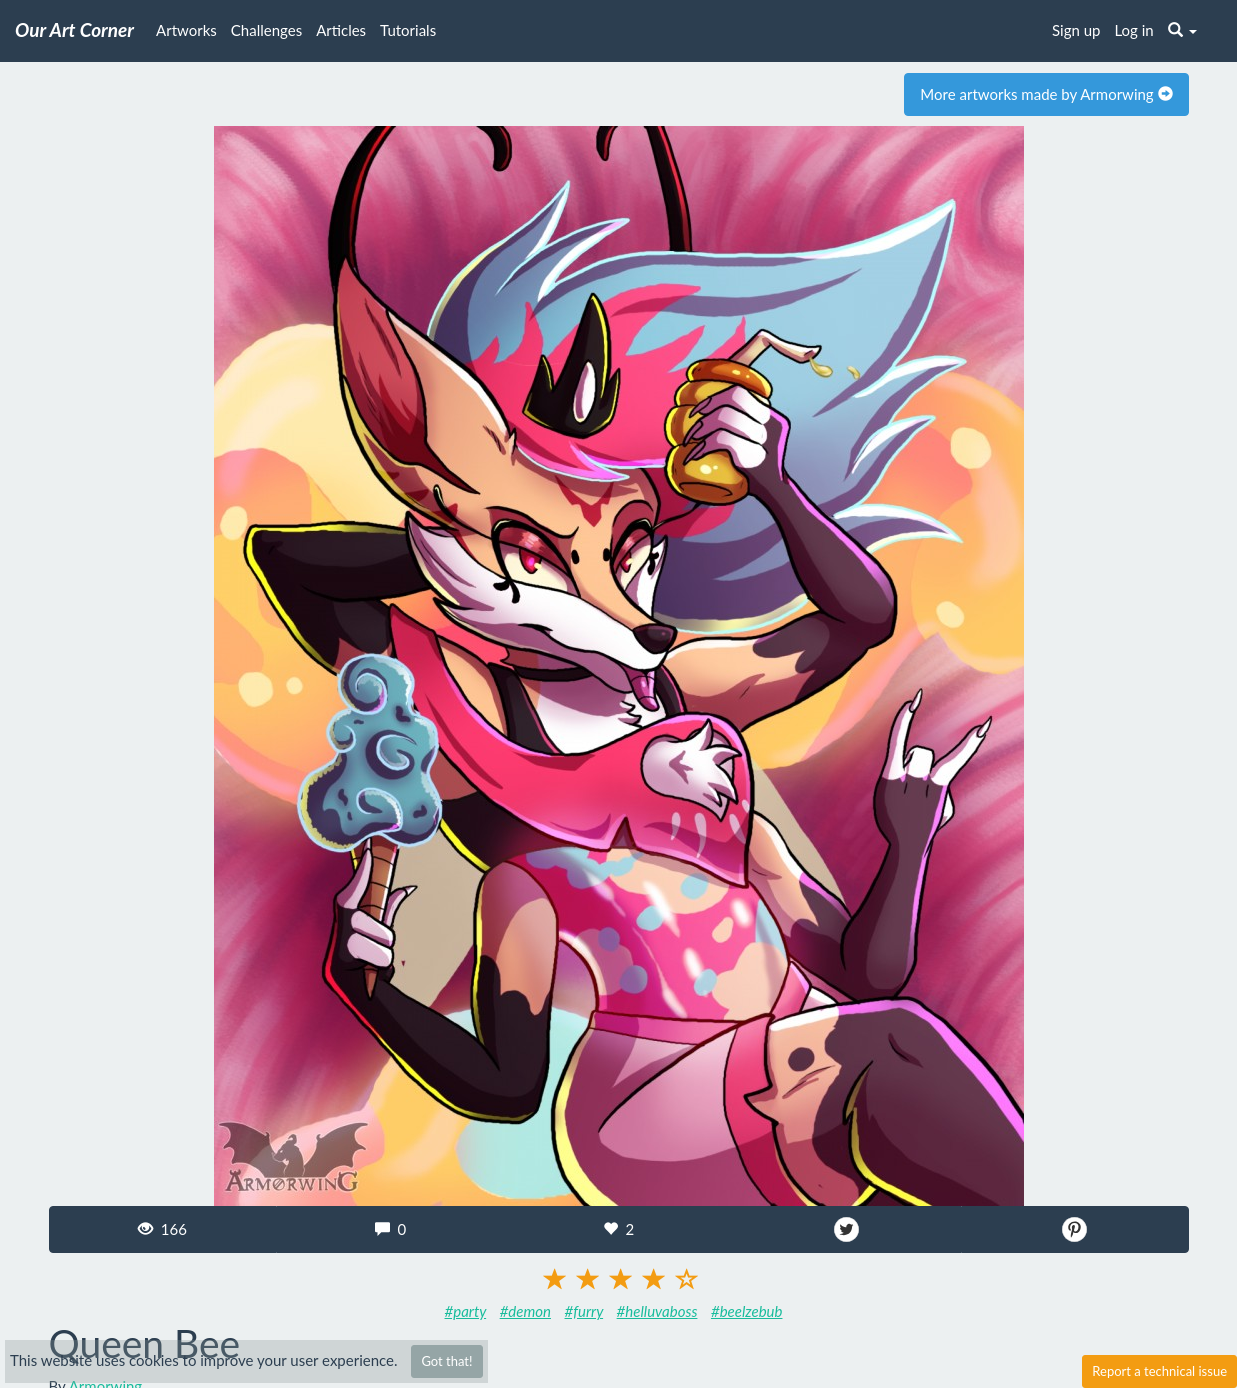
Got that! (446, 1361)
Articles (341, 30)
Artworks (186, 30)
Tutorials (408, 30)
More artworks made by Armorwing (1046, 94)
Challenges (266, 30)
